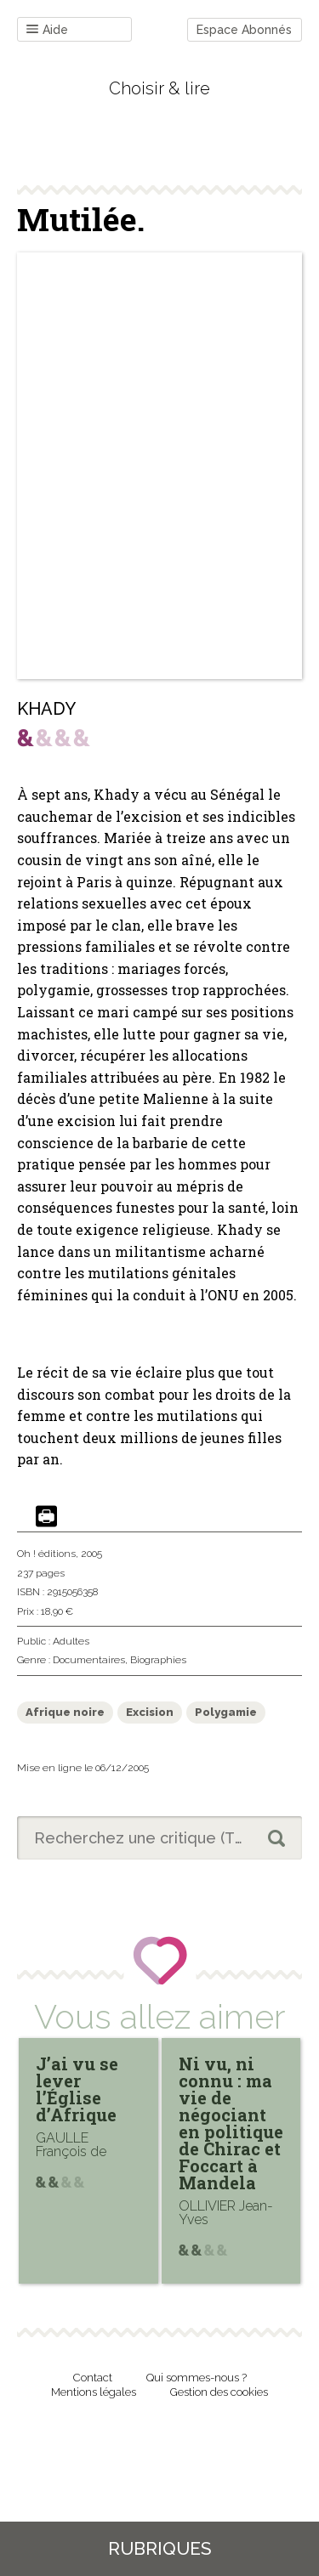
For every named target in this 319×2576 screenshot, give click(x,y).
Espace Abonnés (244, 30)
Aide (47, 30)
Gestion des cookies (219, 2392)
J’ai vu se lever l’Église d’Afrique (77, 2089)
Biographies (158, 1660)
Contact (92, 2377)
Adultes (71, 1641)
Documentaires (89, 1660)
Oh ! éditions (46, 1554)
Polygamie (226, 1712)
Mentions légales (93, 2392)
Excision (150, 1712)
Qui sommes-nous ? (196, 2377)
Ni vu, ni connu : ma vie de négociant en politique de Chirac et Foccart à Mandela (231, 2123)
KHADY (46, 709)
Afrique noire (65, 1712)
